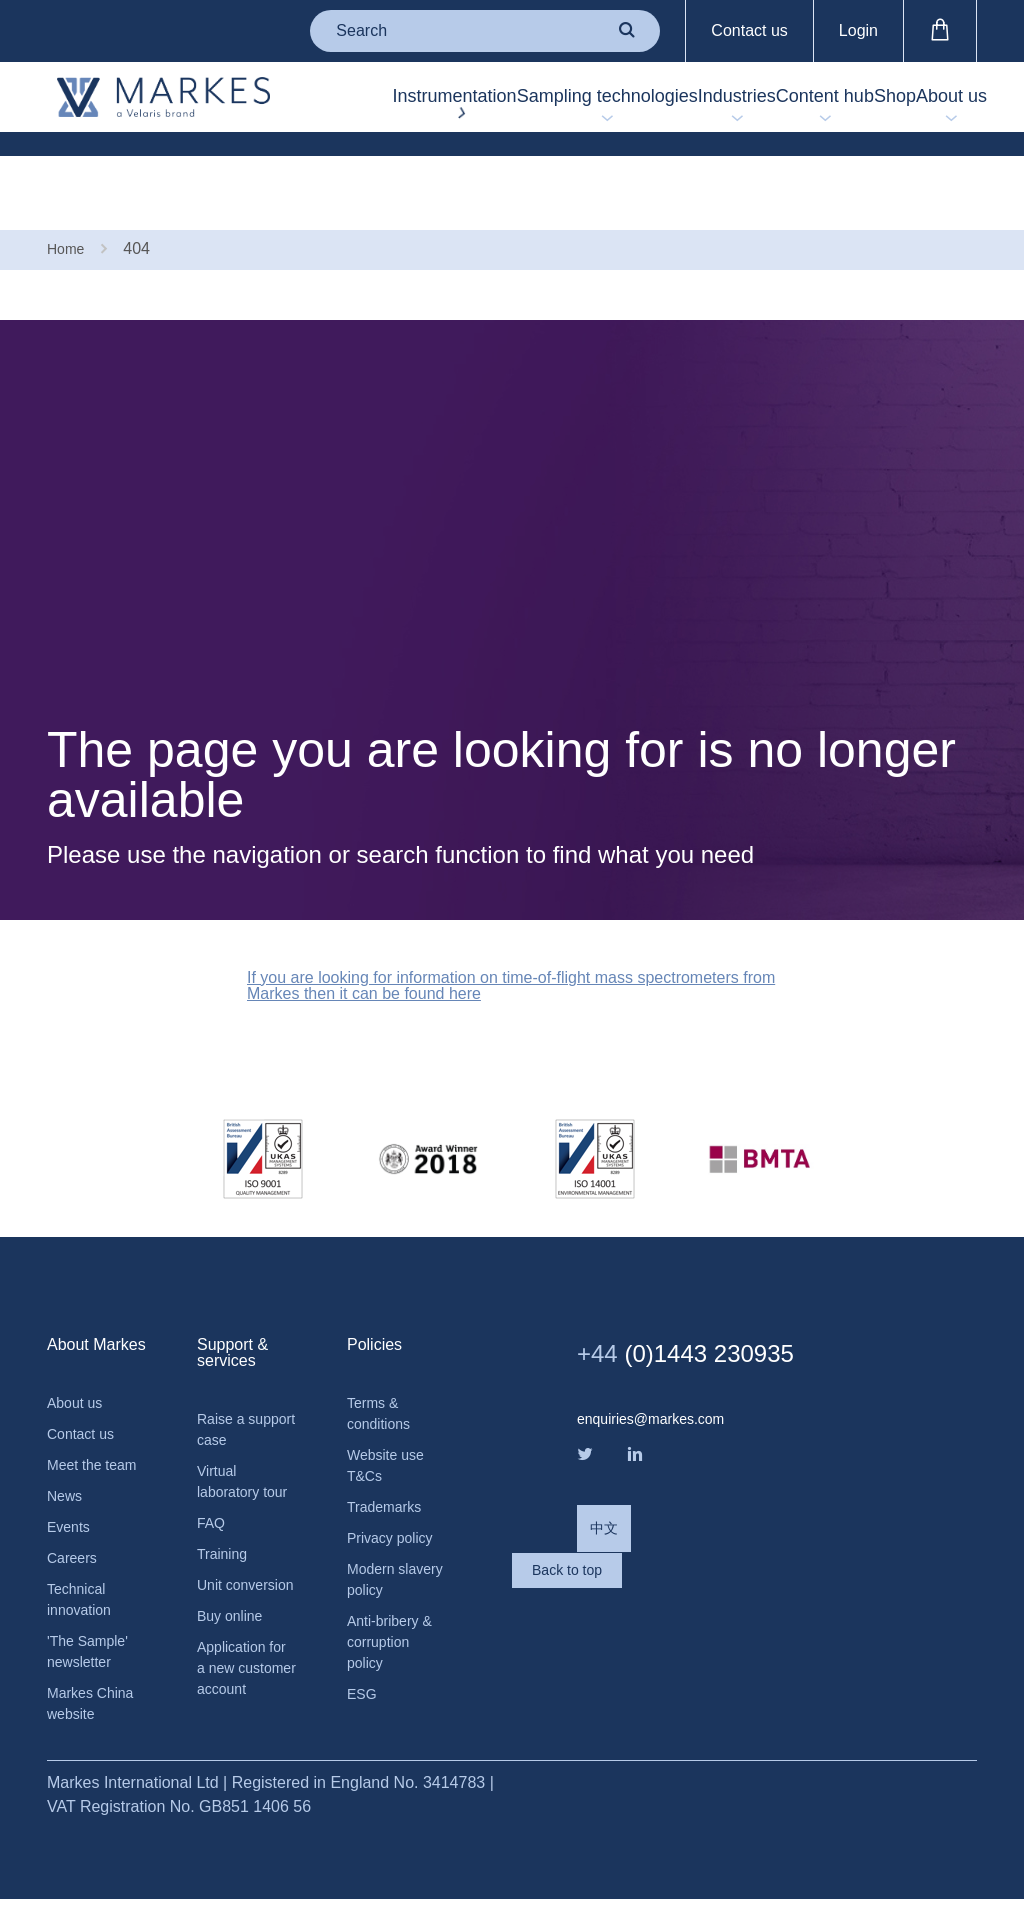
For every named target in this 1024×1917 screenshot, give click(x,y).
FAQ (213, 1498)
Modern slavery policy (395, 1538)
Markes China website (96, 1698)
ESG (364, 1666)
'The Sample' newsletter (93, 1640)
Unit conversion (235, 1578)
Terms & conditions (383, 1354)
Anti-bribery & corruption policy (395, 1608)
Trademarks (389, 1458)
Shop (857, 109)
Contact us (749, 30)
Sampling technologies (480, 108)
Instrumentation (328, 109)
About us (941, 108)
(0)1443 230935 (712, 1290)
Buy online (234, 1624)
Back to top (657, 1559)
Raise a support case (243, 1370)
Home (68, 177)
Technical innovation (83, 1582)
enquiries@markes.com (661, 1357)
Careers (75, 1536)
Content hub (756, 108)
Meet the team (78, 1422)
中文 (606, 1478)
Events (71, 1502)
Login (858, 30)
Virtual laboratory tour (232, 1440)
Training (225, 1532)
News (67, 1468)
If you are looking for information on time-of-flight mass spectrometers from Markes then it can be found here (488, 920)
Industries (646, 109)
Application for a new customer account (236, 1694)
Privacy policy (396, 1492)
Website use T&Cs (391, 1412)
